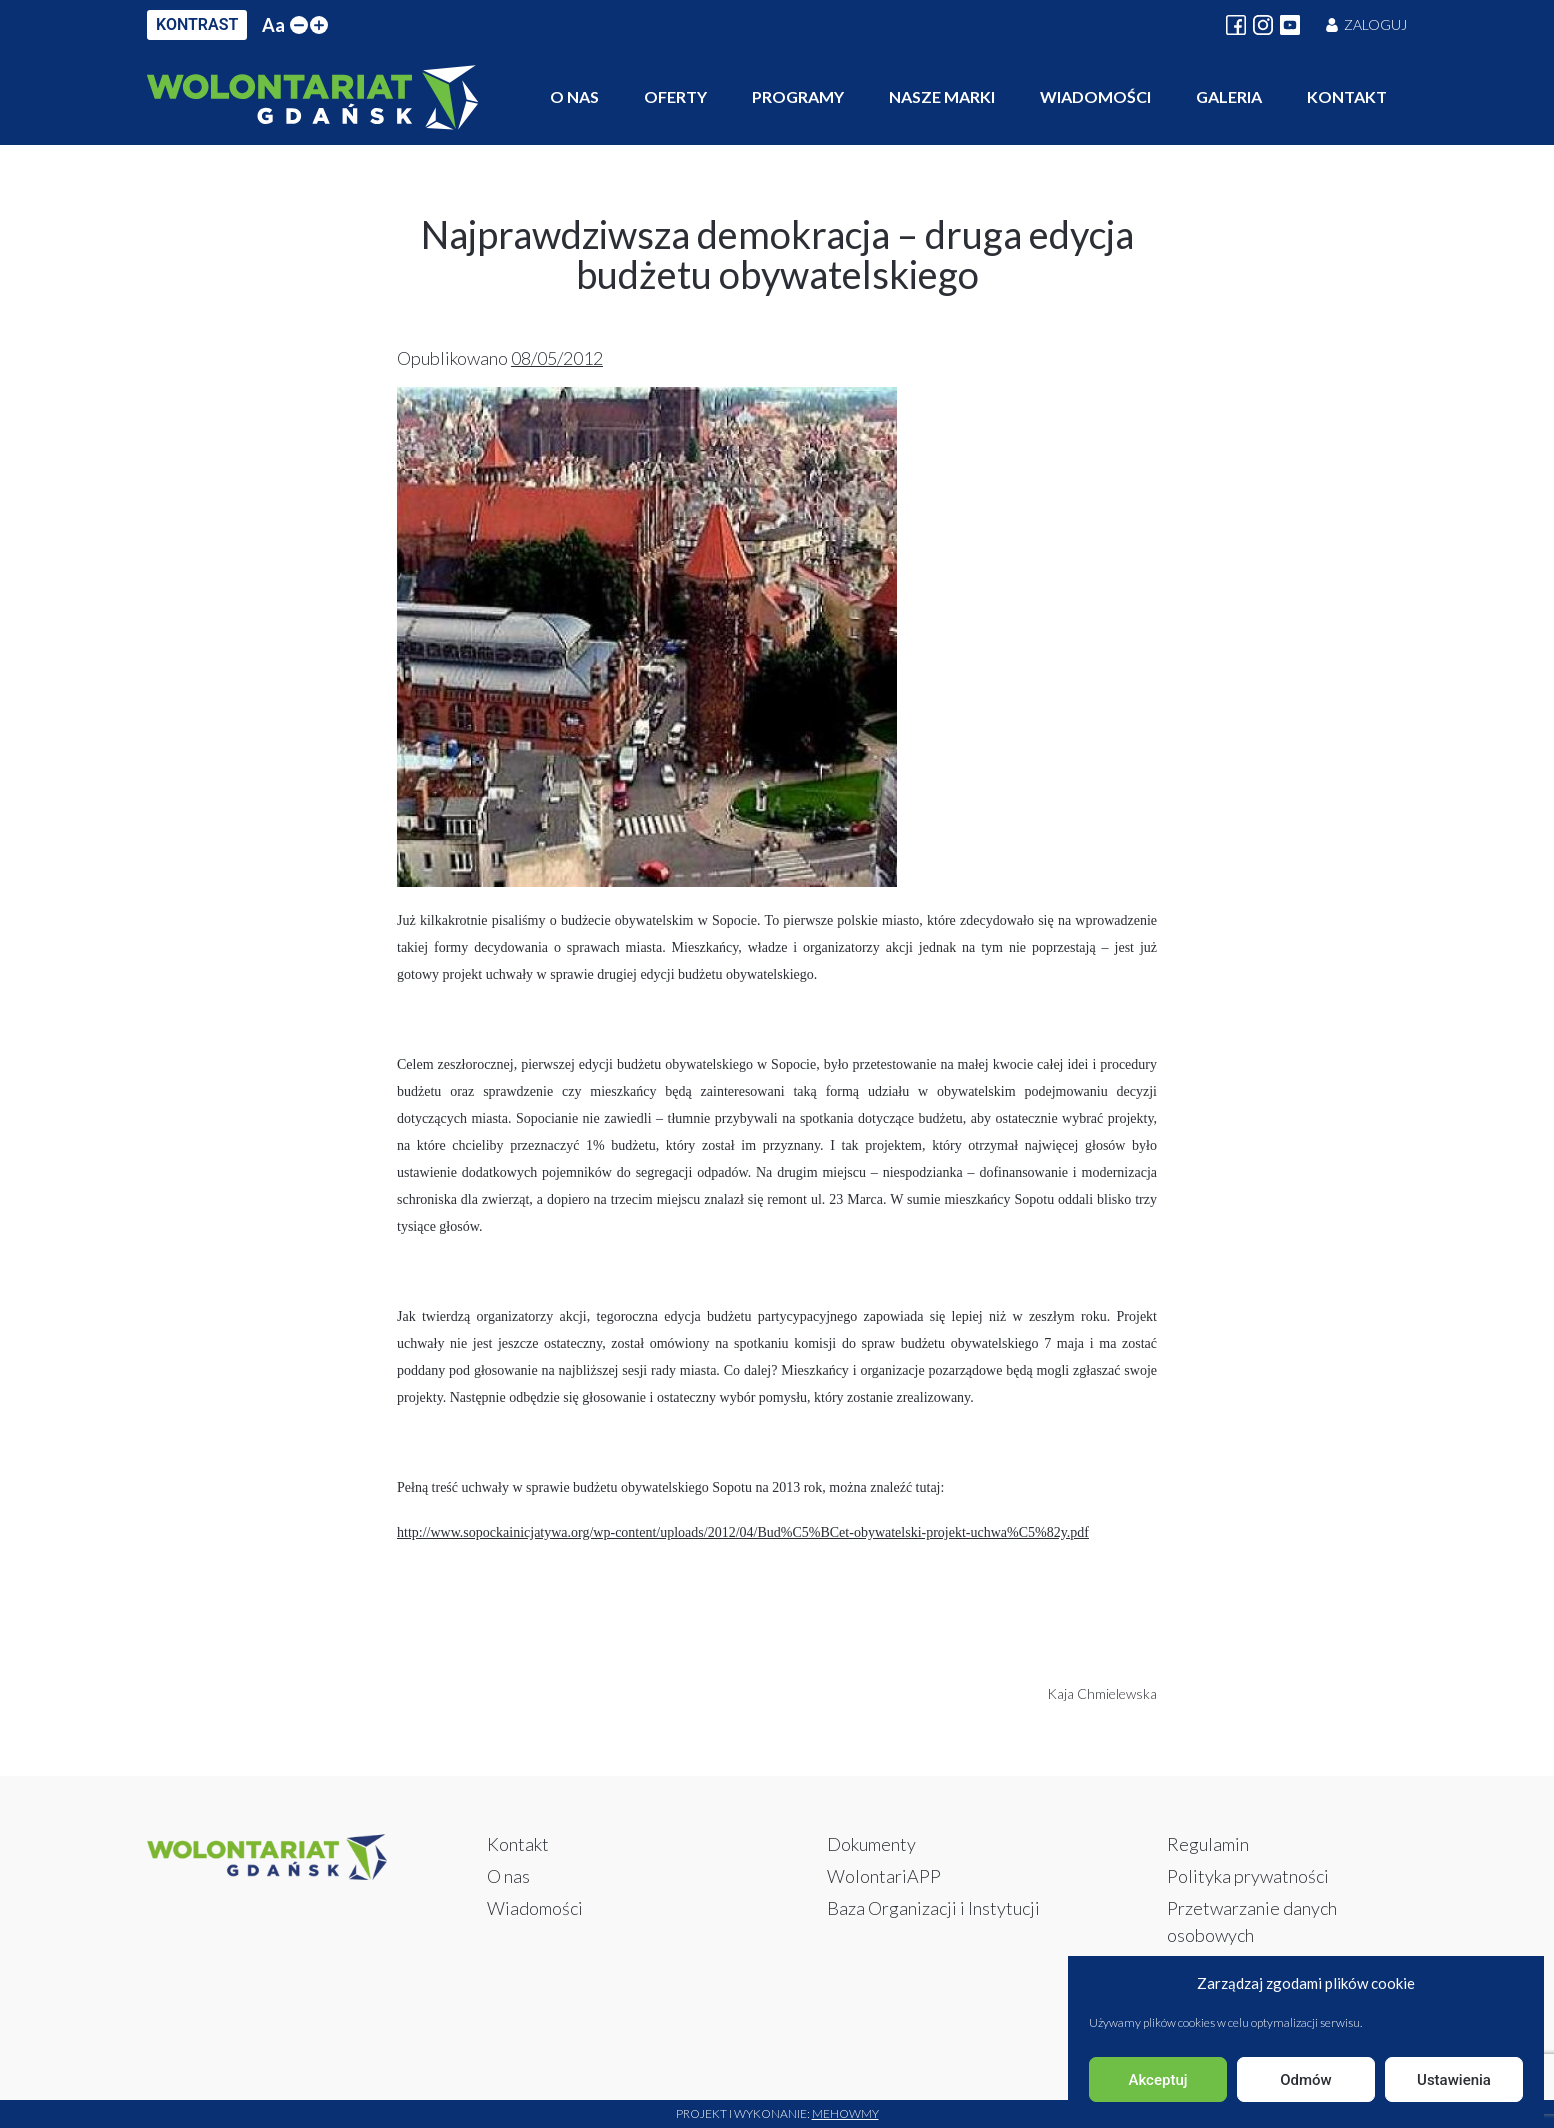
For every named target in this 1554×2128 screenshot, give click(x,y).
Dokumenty (871, 1844)
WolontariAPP (884, 1876)
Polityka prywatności (1248, 1876)
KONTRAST (197, 24)
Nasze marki (942, 96)
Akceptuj (1157, 2080)
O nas (574, 96)
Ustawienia (1454, 2080)
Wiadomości (1095, 96)
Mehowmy (845, 2113)
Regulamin (1208, 1844)
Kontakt (1347, 96)
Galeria (1229, 96)
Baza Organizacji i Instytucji (933, 1908)
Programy (798, 96)
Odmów (1306, 2080)
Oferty (675, 96)
